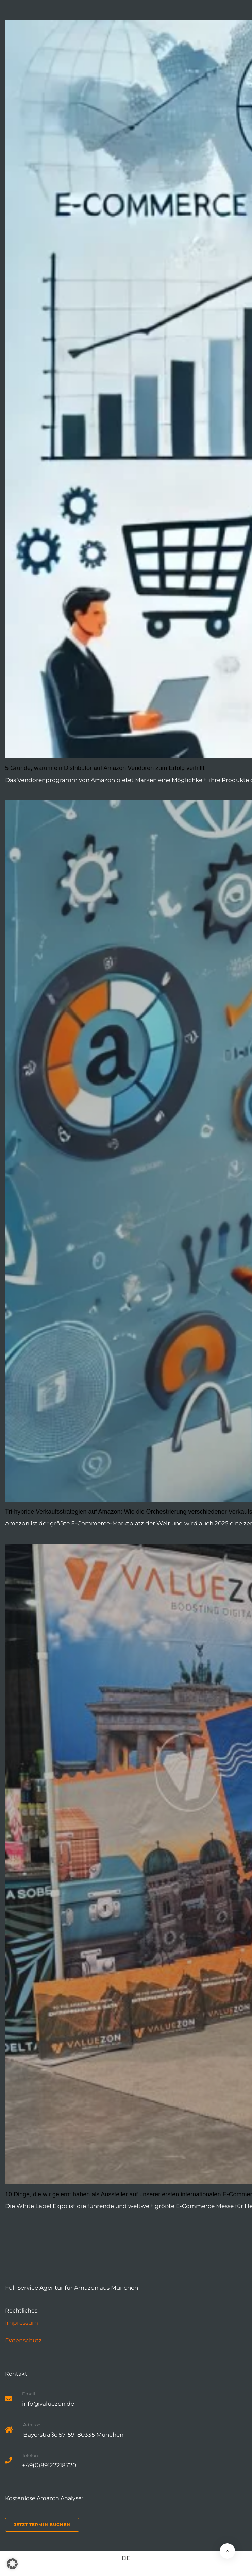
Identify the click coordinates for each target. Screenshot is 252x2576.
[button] (12, 2564)
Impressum (21, 2322)
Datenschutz (23, 2340)
